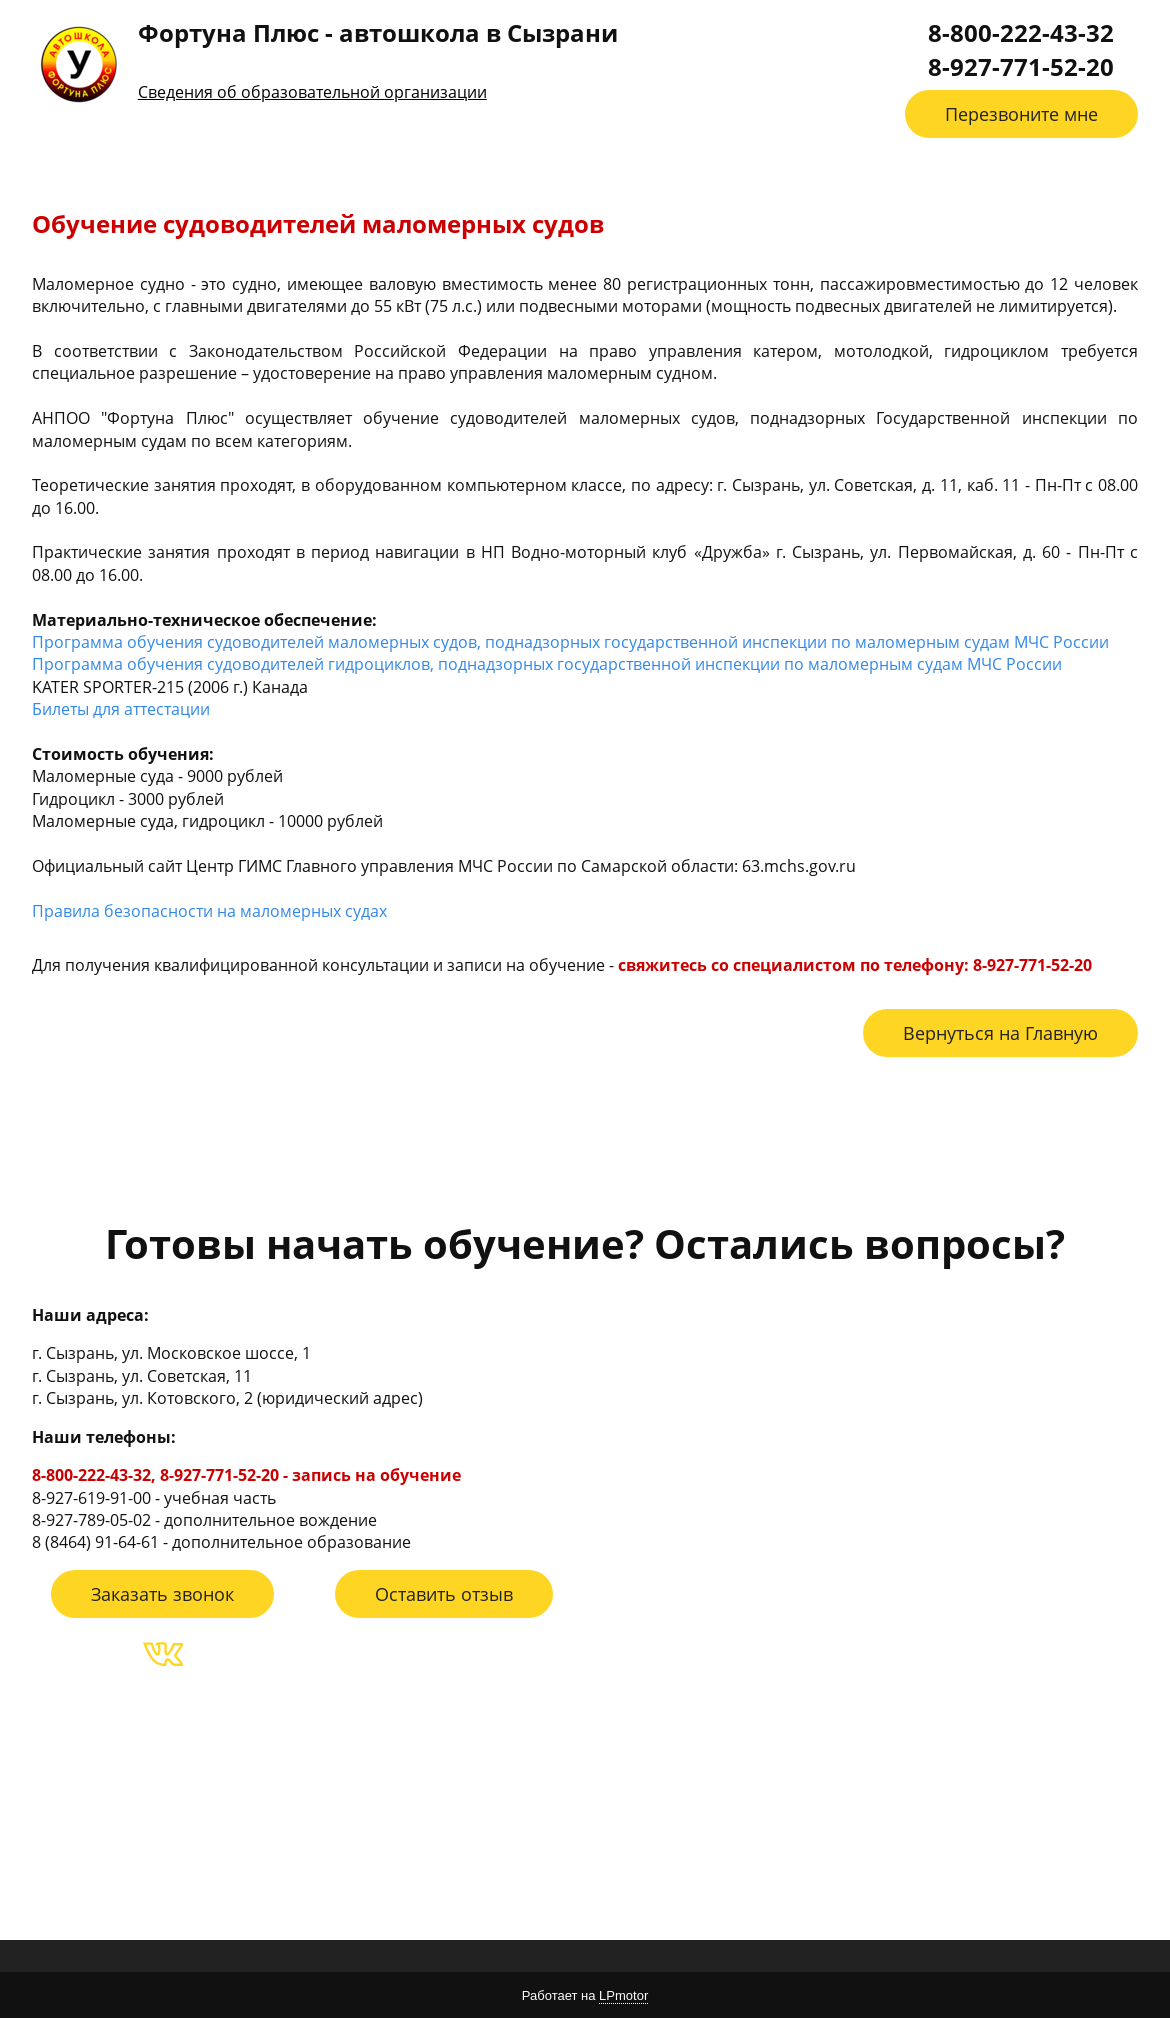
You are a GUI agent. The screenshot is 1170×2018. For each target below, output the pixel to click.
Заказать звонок (162, 1594)
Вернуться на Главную (1000, 1033)
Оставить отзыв (444, 1594)
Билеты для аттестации (121, 709)
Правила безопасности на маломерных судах (209, 911)
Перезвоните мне (1021, 114)
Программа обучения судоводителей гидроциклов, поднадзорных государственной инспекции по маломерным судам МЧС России (547, 664)
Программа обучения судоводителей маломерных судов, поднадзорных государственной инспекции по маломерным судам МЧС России (570, 642)
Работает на (585, 1996)
